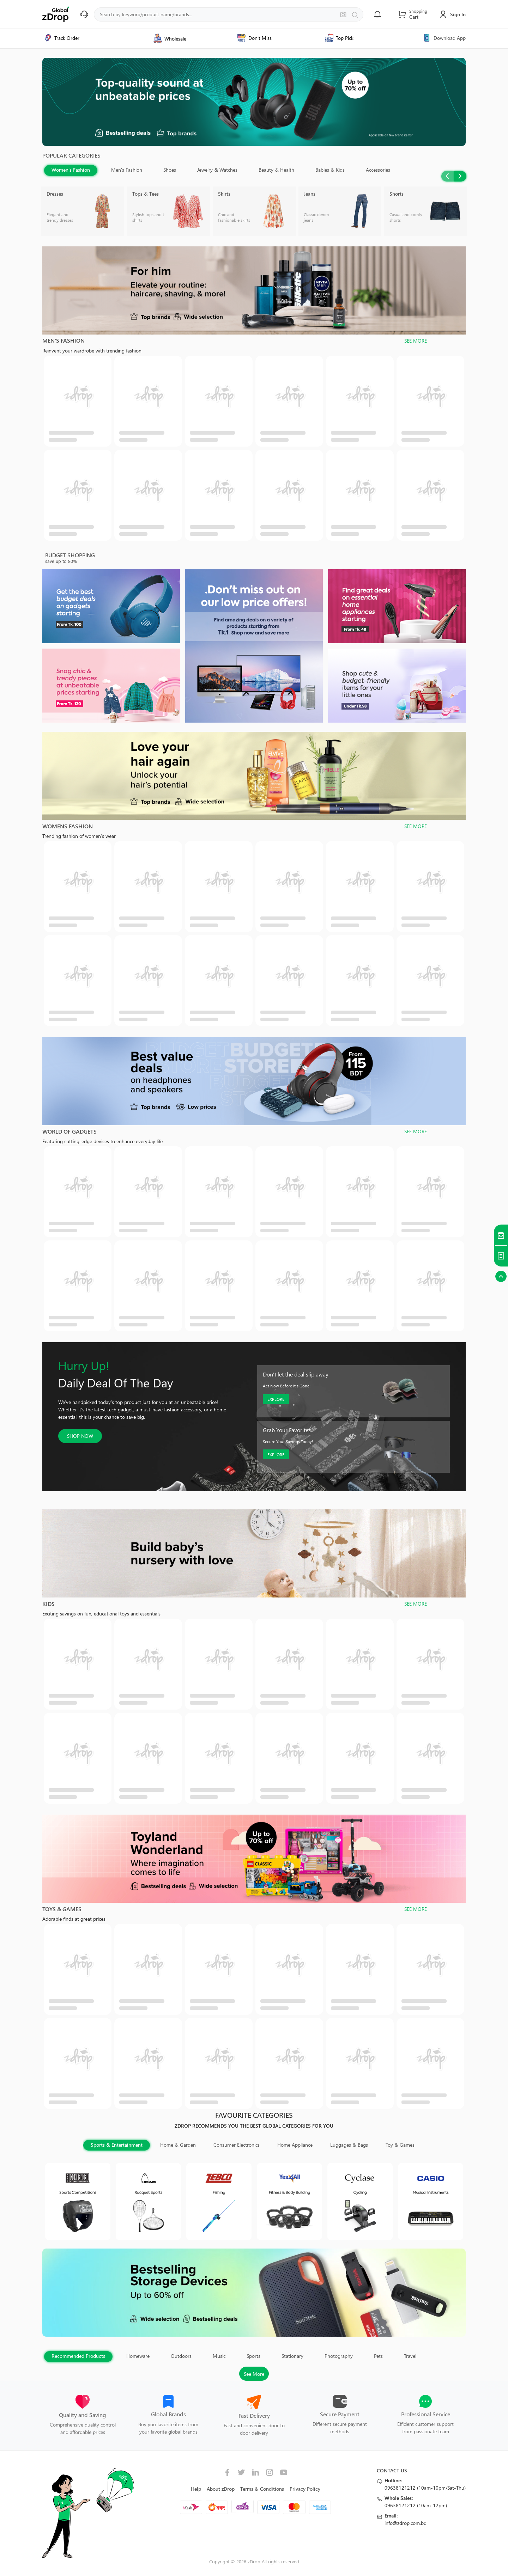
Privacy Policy (305, 2488)
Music (219, 2356)
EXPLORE (275, 1399)
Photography (339, 2356)
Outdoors (181, 2356)
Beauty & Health (276, 169)
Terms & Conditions (262, 2488)
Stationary (292, 2356)
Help (196, 2488)
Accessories (378, 169)
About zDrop (221, 2488)
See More (254, 2373)
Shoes (169, 169)
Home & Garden (178, 2144)
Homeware (138, 2356)
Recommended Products (78, 2356)
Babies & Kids (330, 169)
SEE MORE (415, 340)
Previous (447, 176)
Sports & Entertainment (117, 2144)
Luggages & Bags (349, 2144)
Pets (378, 2356)
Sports (253, 2356)
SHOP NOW (80, 1436)
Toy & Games (400, 2144)
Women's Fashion (71, 169)
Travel (410, 2356)
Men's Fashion (126, 169)
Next (460, 176)
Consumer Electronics (236, 2144)
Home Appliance (295, 2144)
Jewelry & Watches (217, 169)
